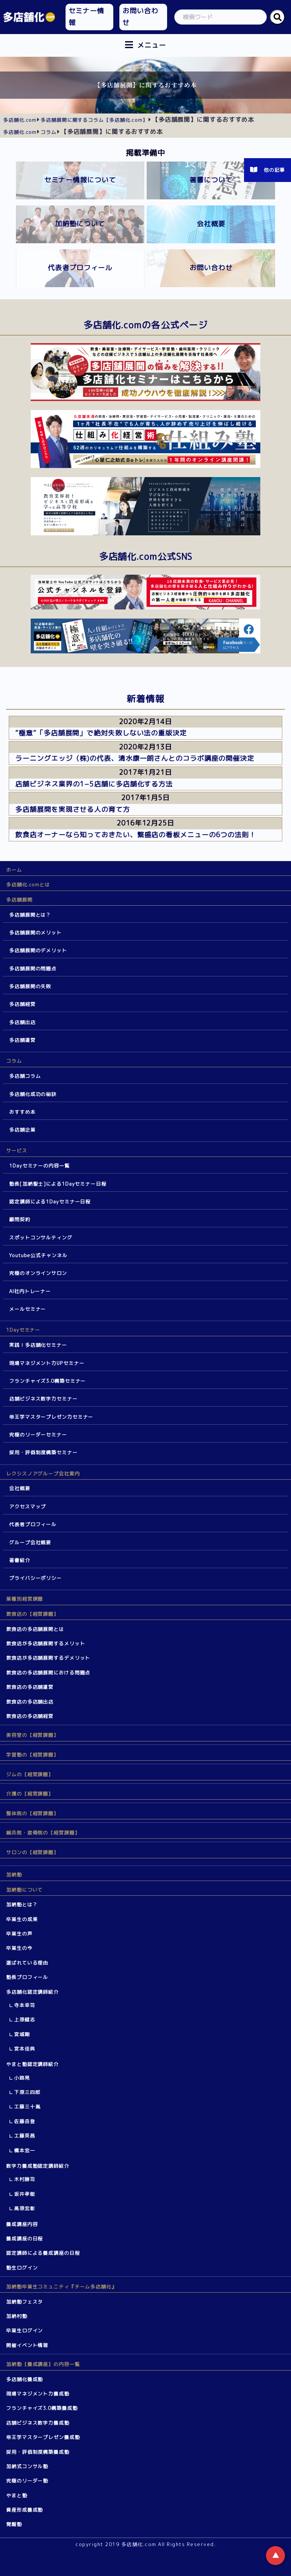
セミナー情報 (87, 16)
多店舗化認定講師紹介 (32, 1991)
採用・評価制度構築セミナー (43, 1452)
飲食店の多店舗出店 (29, 1701)
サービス (16, 1150)
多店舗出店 (22, 1022)
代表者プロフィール (32, 1524)
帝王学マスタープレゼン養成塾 (43, 2437)
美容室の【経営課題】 (32, 1735)
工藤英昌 (24, 2135)
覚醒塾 (14, 2524)
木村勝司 (24, 2179)
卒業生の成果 (22, 1919)
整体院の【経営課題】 (32, 1813)
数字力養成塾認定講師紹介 (37, 2165)
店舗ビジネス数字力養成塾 (37, 2422)
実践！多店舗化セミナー (38, 1345)
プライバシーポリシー (35, 1578)
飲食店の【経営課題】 (32, 1614)
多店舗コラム (25, 1076)
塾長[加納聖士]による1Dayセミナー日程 (57, 1183)
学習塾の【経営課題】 (32, 1754)
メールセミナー (27, 1309)
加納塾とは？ (22, 1904)
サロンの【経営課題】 (32, 1852)
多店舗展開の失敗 (30, 986)
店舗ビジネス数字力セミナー (43, 1398)
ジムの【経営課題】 (29, 1774)
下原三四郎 (27, 2092)
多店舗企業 (22, 1129)
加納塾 (14, 1874)
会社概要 (19, 1488)
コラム (14, 1060)
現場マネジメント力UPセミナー (46, 1363)
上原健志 (24, 2019)
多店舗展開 (19, 899)
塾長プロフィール (27, 1977)
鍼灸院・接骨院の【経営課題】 (43, 1832)
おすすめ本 (22, 1111)
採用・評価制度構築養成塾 (37, 2452)
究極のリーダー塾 (27, 2480)
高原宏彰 (24, 2208)
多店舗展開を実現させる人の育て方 (72, 809)
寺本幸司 (24, 2005)
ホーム (14, 869)
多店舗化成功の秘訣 (32, 1094)
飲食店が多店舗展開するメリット (45, 1643)
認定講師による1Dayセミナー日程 (50, 1201)
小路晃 (22, 2077)
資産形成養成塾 (24, 2509)
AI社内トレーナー (30, 1291)
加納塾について (24, 1889)
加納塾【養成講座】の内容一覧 (43, 2364)
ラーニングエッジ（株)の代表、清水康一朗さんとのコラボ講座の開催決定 (134, 758)
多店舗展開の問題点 (32, 968)
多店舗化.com (19, 120)
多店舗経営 (22, 1004)
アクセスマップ (27, 1506)
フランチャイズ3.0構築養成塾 (42, 2408)
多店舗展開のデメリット (38, 950)
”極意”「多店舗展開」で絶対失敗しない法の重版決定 (101, 733)
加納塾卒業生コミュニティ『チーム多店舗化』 (61, 2286)
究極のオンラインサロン (38, 1273)
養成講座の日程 (24, 2238)
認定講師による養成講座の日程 (43, 2253)
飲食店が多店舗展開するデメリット (48, 1657)
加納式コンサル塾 (27, 2466)
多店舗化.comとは (28, 884)
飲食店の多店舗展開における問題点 (48, 1672)
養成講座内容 (22, 2224)
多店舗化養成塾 (24, 2379)
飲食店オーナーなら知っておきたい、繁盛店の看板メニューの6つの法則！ (135, 834)
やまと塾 (16, 2495)
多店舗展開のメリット (35, 932)
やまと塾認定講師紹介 (32, 2064)
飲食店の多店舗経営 (29, 1716)
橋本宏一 (24, 2150)
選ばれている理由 (27, 1962)
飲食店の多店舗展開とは (35, 1629)
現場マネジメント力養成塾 (37, 2393)
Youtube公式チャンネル (38, 1255)
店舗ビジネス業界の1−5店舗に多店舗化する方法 (94, 784)
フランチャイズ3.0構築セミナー (47, 1380)
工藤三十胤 (27, 2106)
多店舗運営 (22, 1040)
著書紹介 (19, 1560)
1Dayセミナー (23, 1329)
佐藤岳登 (24, 2121)
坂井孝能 (24, 2193)
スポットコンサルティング (40, 1237)
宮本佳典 (24, 2048)
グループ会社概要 (30, 1542)
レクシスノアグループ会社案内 (43, 1473)
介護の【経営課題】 (29, 1793)
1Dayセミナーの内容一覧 (39, 1165)
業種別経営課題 (24, 1598)
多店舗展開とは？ (30, 914)
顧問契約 (19, 1219)
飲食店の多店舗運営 (29, 1687)
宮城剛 (22, 2034)
